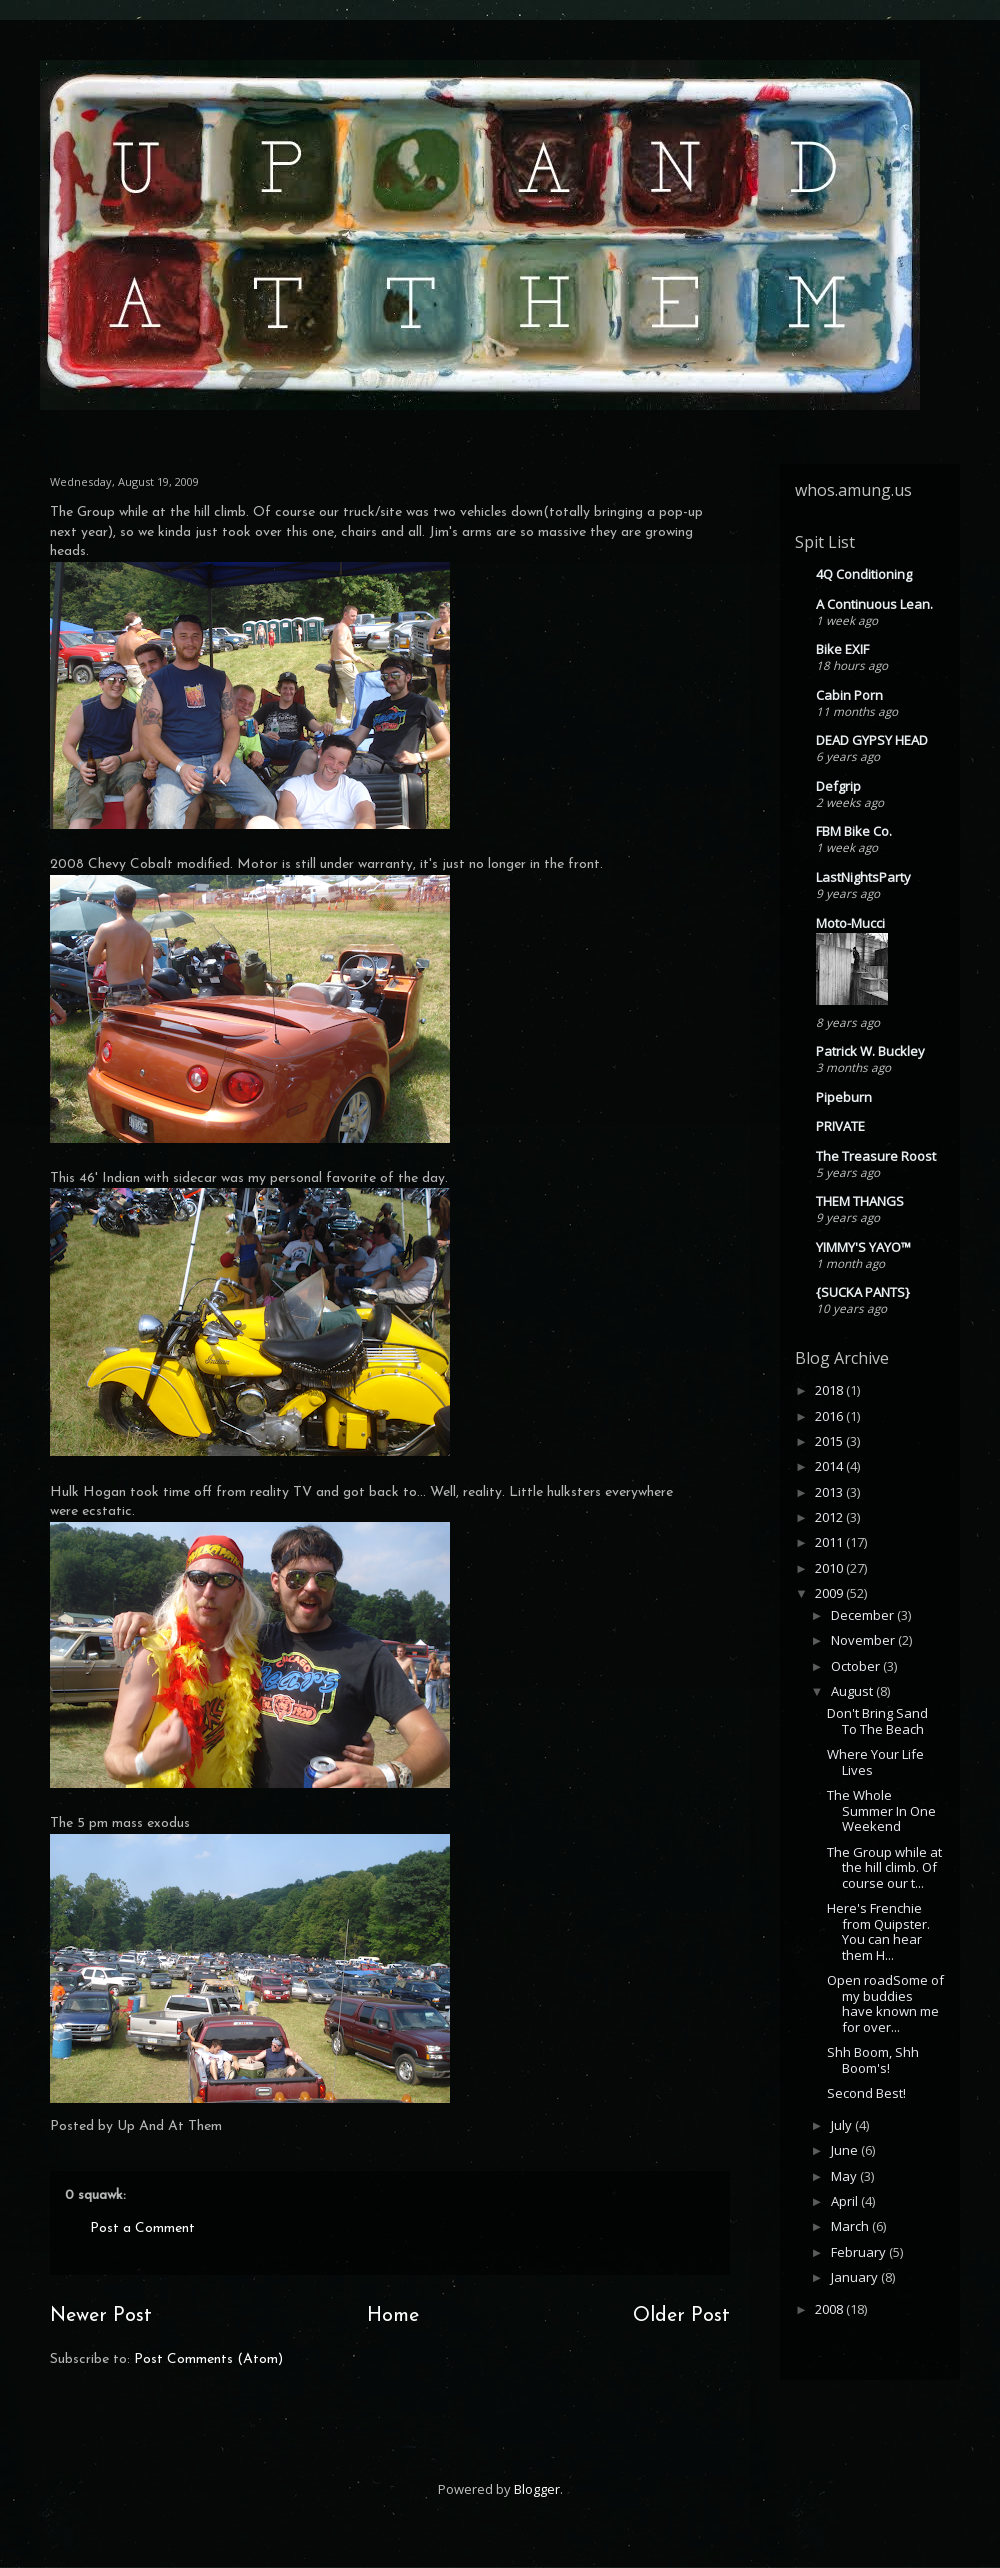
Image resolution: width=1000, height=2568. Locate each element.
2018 (830, 1390)
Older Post (681, 2316)
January (856, 2277)
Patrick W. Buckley (870, 1051)
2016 (830, 1416)
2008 (830, 2309)
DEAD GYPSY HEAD (872, 740)
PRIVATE (840, 1126)
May (845, 2176)
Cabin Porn (849, 695)
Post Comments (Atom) (208, 2359)
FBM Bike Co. (854, 831)
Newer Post (101, 2316)
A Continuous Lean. (874, 604)
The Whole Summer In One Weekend (881, 1810)
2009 (830, 1593)
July (843, 2125)
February (860, 2252)
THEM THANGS (860, 1201)
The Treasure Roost (876, 1156)
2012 (830, 1517)
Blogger (537, 2489)
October (857, 1666)
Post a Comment (142, 2228)
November (864, 1640)
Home (393, 2316)
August (853, 1691)
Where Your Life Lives (875, 1762)
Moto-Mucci (850, 923)
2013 (830, 1492)
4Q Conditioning (864, 574)
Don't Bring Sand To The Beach (877, 1721)
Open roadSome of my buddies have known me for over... (885, 2003)
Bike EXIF (842, 649)
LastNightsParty (863, 877)
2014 (830, 1466)
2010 (830, 1568)
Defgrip (838, 786)
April (846, 2201)
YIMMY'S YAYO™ (863, 1247)
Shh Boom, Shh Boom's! (873, 2060)
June (846, 2150)
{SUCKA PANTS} (863, 1292)
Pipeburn (844, 1097)
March (851, 2226)
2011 (830, 1542)
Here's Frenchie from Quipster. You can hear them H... (878, 1931)
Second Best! (866, 2093)
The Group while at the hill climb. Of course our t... (884, 1867)
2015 (830, 1441)
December (864, 1615)
